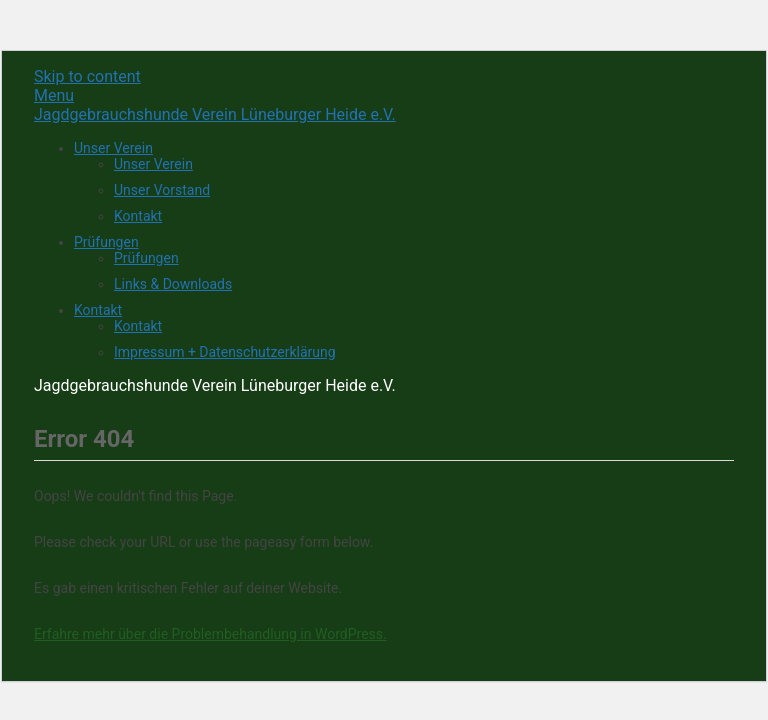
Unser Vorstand (162, 190)
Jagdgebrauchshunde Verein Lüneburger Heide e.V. (215, 114)
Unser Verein (113, 148)
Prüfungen (106, 242)
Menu (54, 95)
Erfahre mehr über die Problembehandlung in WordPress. (210, 634)
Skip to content (87, 76)
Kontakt (138, 216)
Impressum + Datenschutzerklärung (225, 352)
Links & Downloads (173, 284)
